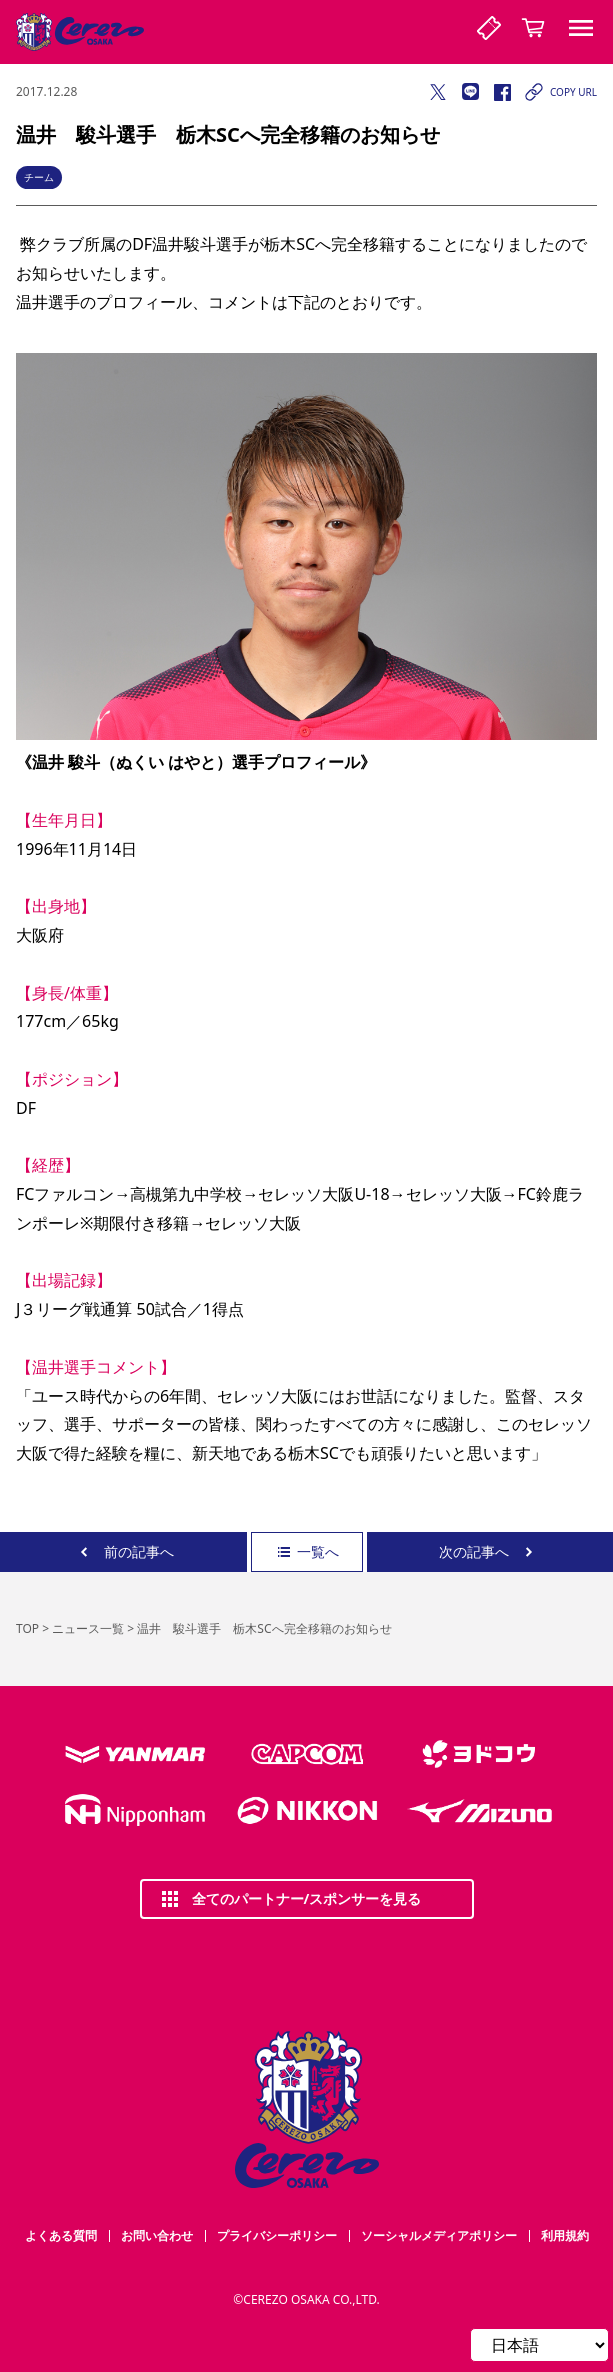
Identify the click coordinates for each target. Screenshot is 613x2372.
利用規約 (565, 2235)
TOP (27, 1628)
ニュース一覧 (88, 1628)
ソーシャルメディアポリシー (439, 2235)
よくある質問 (61, 2235)
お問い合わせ (157, 2235)
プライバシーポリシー (277, 2235)
